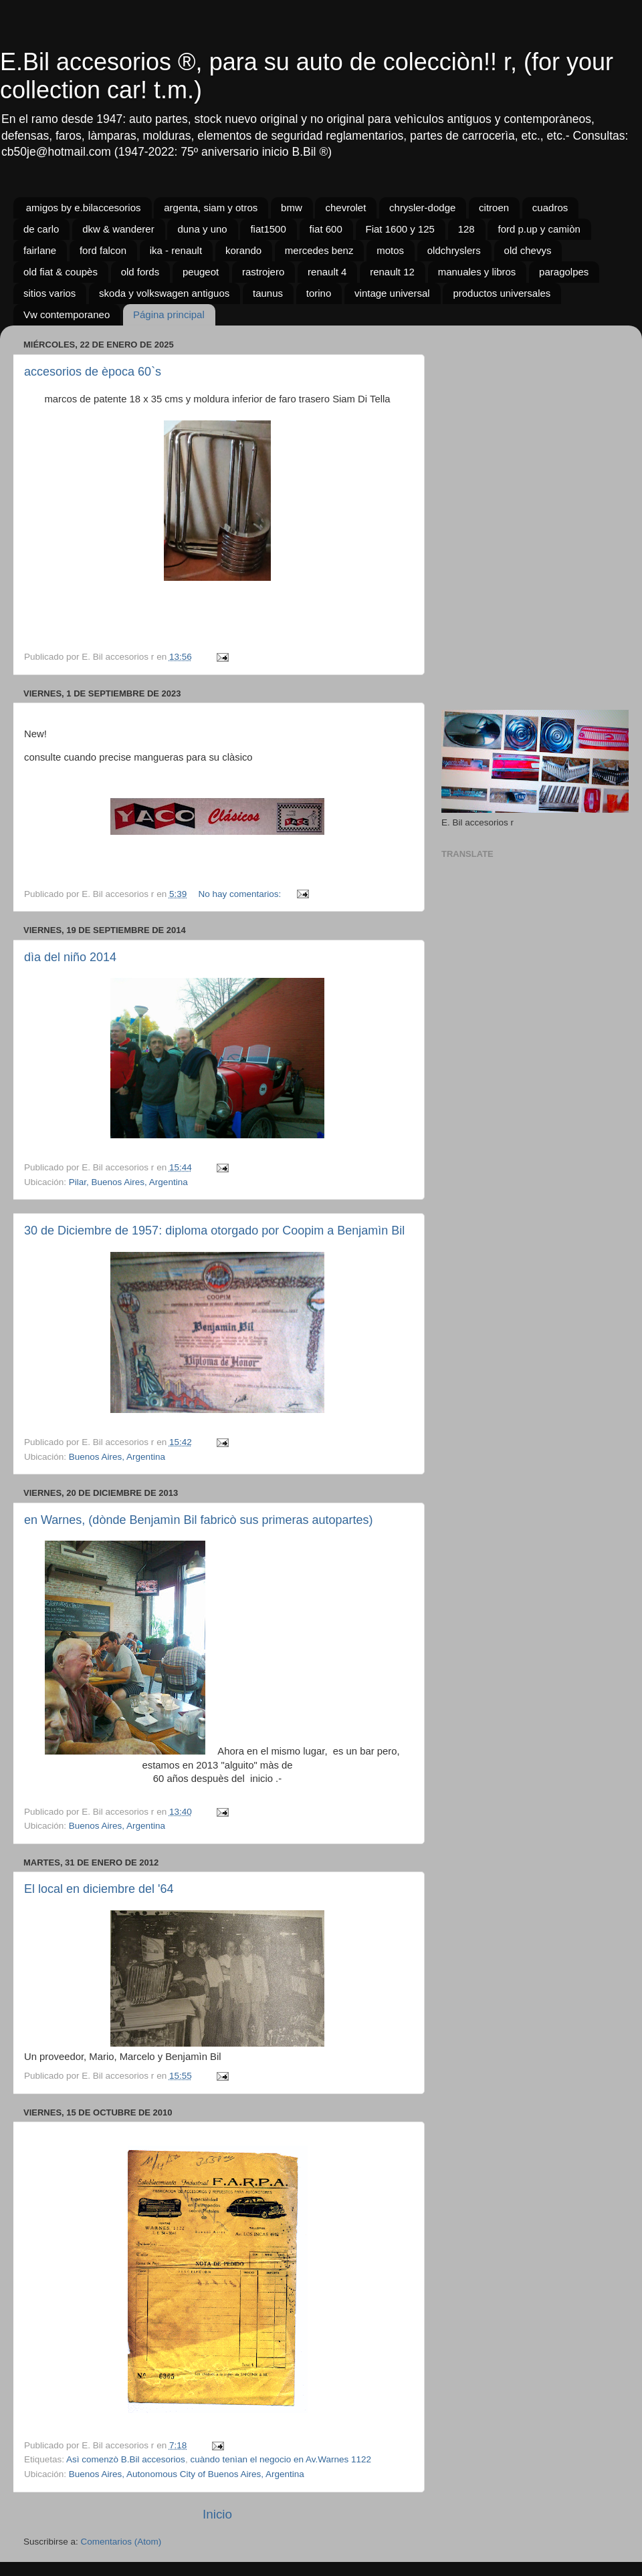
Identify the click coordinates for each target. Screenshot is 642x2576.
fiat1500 (268, 229)
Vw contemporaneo (66, 314)
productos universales (501, 293)
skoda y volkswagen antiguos (164, 293)
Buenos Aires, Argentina (117, 1457)
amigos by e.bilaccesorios (83, 207)
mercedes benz (319, 250)
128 (466, 229)
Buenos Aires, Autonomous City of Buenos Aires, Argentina (186, 2474)
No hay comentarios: (241, 894)
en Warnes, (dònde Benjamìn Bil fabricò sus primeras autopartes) (198, 1520)
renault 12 (392, 271)
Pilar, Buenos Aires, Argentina (128, 1182)
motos (390, 250)
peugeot (201, 271)
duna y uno (202, 229)
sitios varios (49, 293)
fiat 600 (326, 229)
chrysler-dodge (422, 207)
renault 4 (327, 271)
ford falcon (103, 250)
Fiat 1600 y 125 (400, 229)
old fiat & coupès (60, 271)
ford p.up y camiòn (539, 229)
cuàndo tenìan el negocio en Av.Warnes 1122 (280, 2459)
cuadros (550, 207)
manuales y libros (477, 271)
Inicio (217, 2514)
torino (319, 293)
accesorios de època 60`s (92, 371)
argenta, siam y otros (210, 207)
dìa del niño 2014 (70, 957)
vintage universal (392, 293)
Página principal (169, 314)
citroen (494, 207)
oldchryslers (454, 250)
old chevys (528, 250)
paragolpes (563, 271)
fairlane (39, 250)
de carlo (41, 229)
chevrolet (345, 207)
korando (243, 250)
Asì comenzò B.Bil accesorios (125, 2459)
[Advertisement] (530, 419)
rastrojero (263, 271)
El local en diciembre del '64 (99, 1889)
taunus (268, 293)
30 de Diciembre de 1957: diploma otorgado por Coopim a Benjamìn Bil (214, 1230)
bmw (291, 207)
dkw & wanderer (118, 229)
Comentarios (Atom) (121, 2542)
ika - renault (176, 250)
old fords (140, 271)
